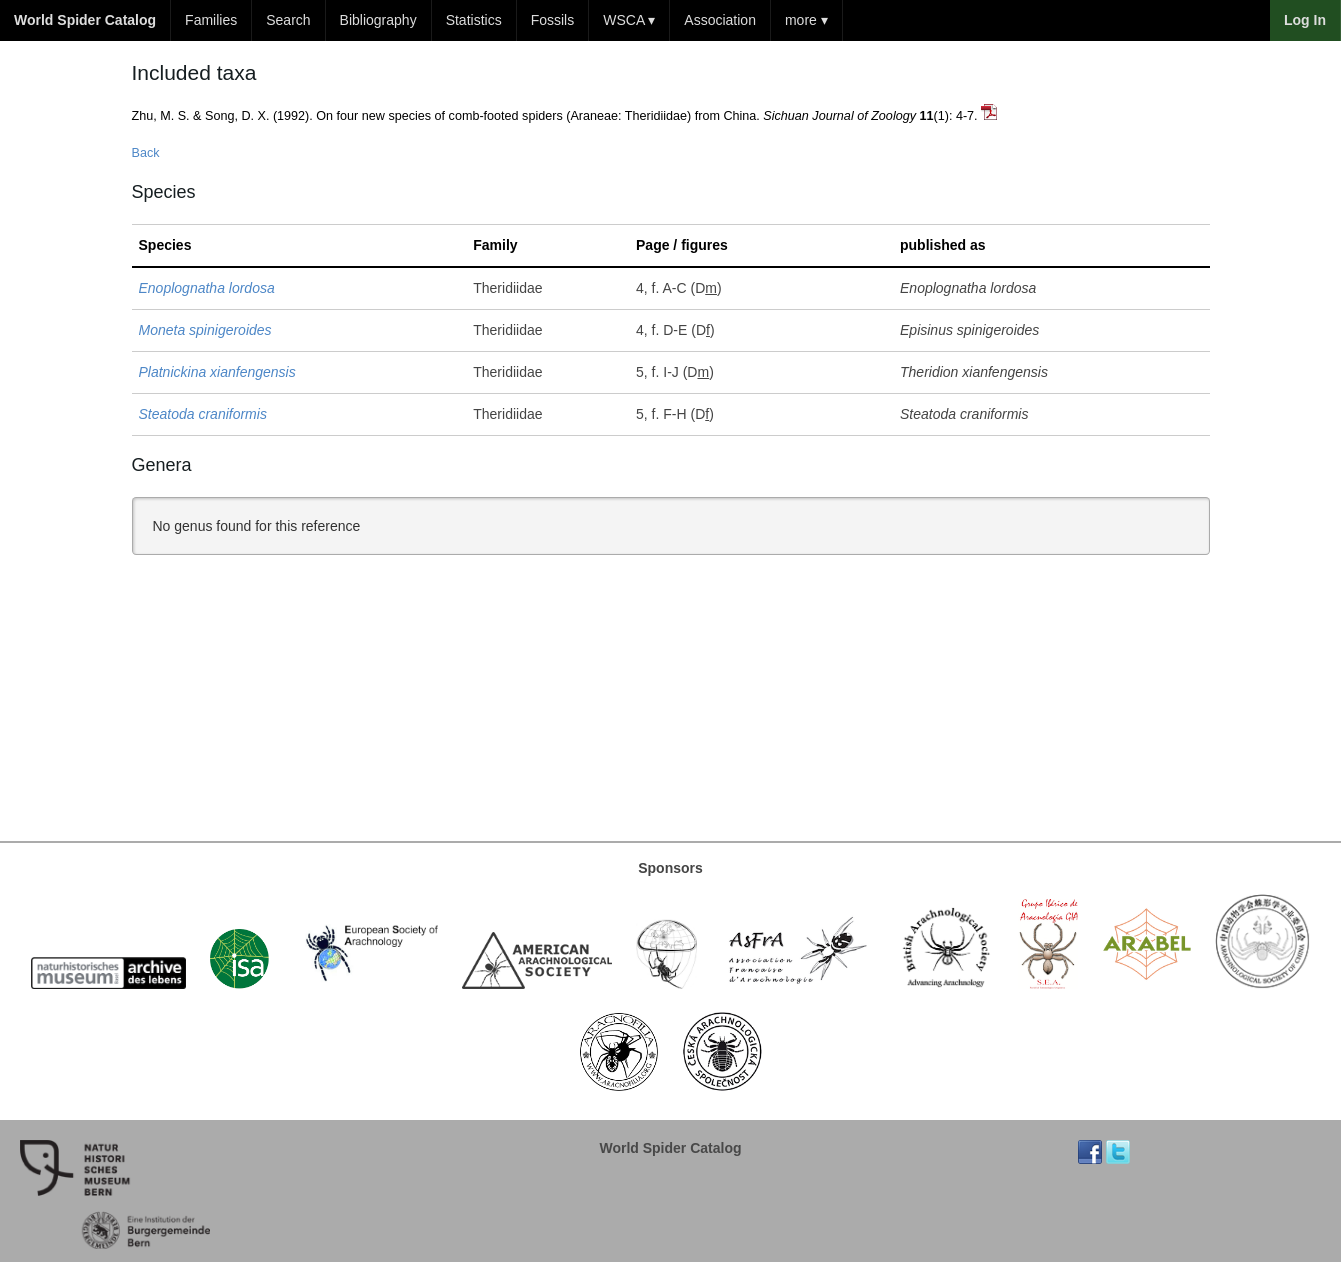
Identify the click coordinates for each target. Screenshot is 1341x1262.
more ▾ (806, 20)
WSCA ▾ (629, 20)
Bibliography (378, 20)
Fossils (553, 20)
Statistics (474, 20)
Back (146, 153)
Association (720, 20)
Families (211, 20)
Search (288, 20)
